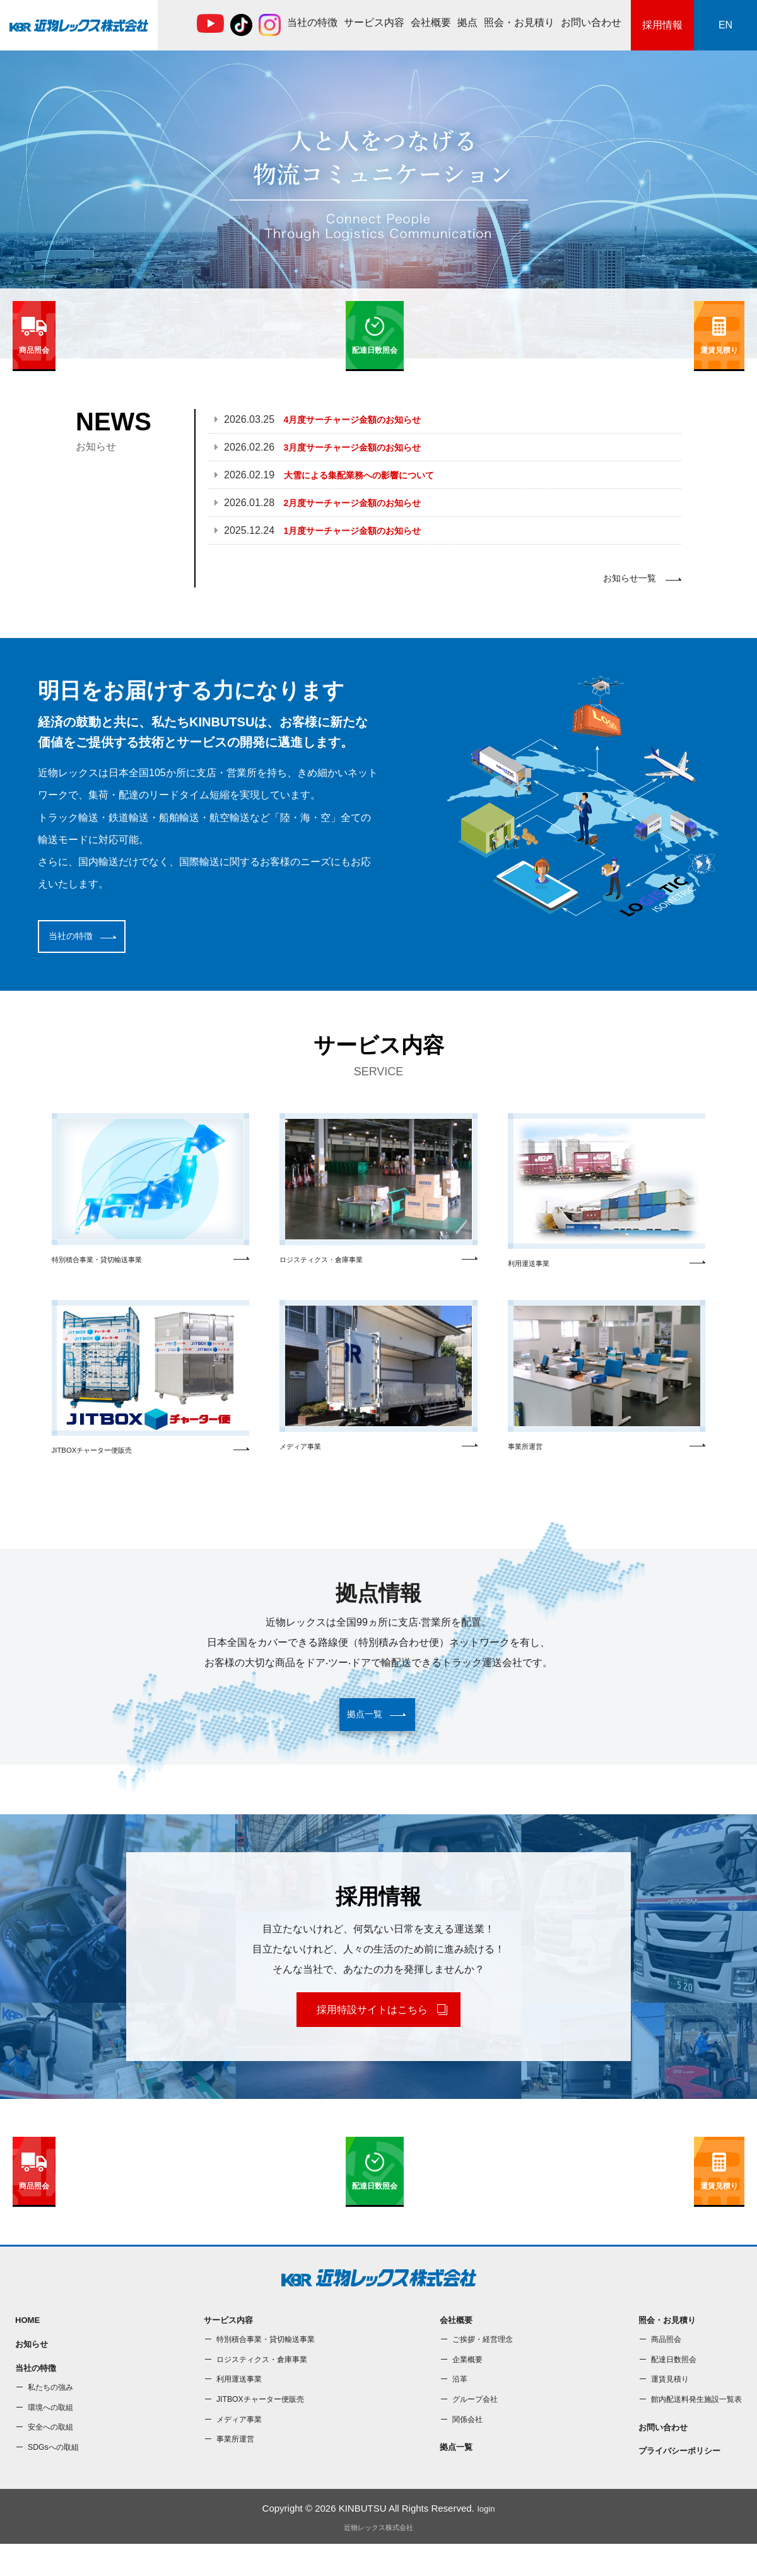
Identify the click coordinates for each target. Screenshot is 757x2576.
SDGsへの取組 (57, 2479)
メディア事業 (378, 1385)
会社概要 (431, 22)
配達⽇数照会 (662, 2386)
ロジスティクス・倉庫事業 (378, 1196)
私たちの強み (54, 2419)
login (486, 2540)
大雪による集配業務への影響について (369, 475)
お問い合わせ (591, 22)
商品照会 (653, 2366)
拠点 (467, 22)
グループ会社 (470, 2426)
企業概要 (461, 2386)
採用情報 (662, 25)
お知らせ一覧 (626, 579)
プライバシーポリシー (670, 2481)
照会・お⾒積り (519, 22)
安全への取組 (54, 2459)
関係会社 (461, 2445)
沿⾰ (453, 2406)
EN (725, 25)
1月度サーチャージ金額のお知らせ (362, 530)
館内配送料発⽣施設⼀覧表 (689, 2426)
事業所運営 (606, 1385)
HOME (29, 2346)
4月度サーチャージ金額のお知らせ (362, 419)
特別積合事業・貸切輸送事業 (150, 1196)
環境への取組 (54, 2439)
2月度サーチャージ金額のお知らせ (362, 502)
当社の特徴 (312, 22)
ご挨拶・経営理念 (479, 2366)
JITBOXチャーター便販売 (150, 1386)
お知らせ (34, 2372)
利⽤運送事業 (606, 1198)
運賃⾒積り (658, 2406)
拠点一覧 (450, 2475)
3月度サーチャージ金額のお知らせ (362, 447)
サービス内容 (374, 22)
